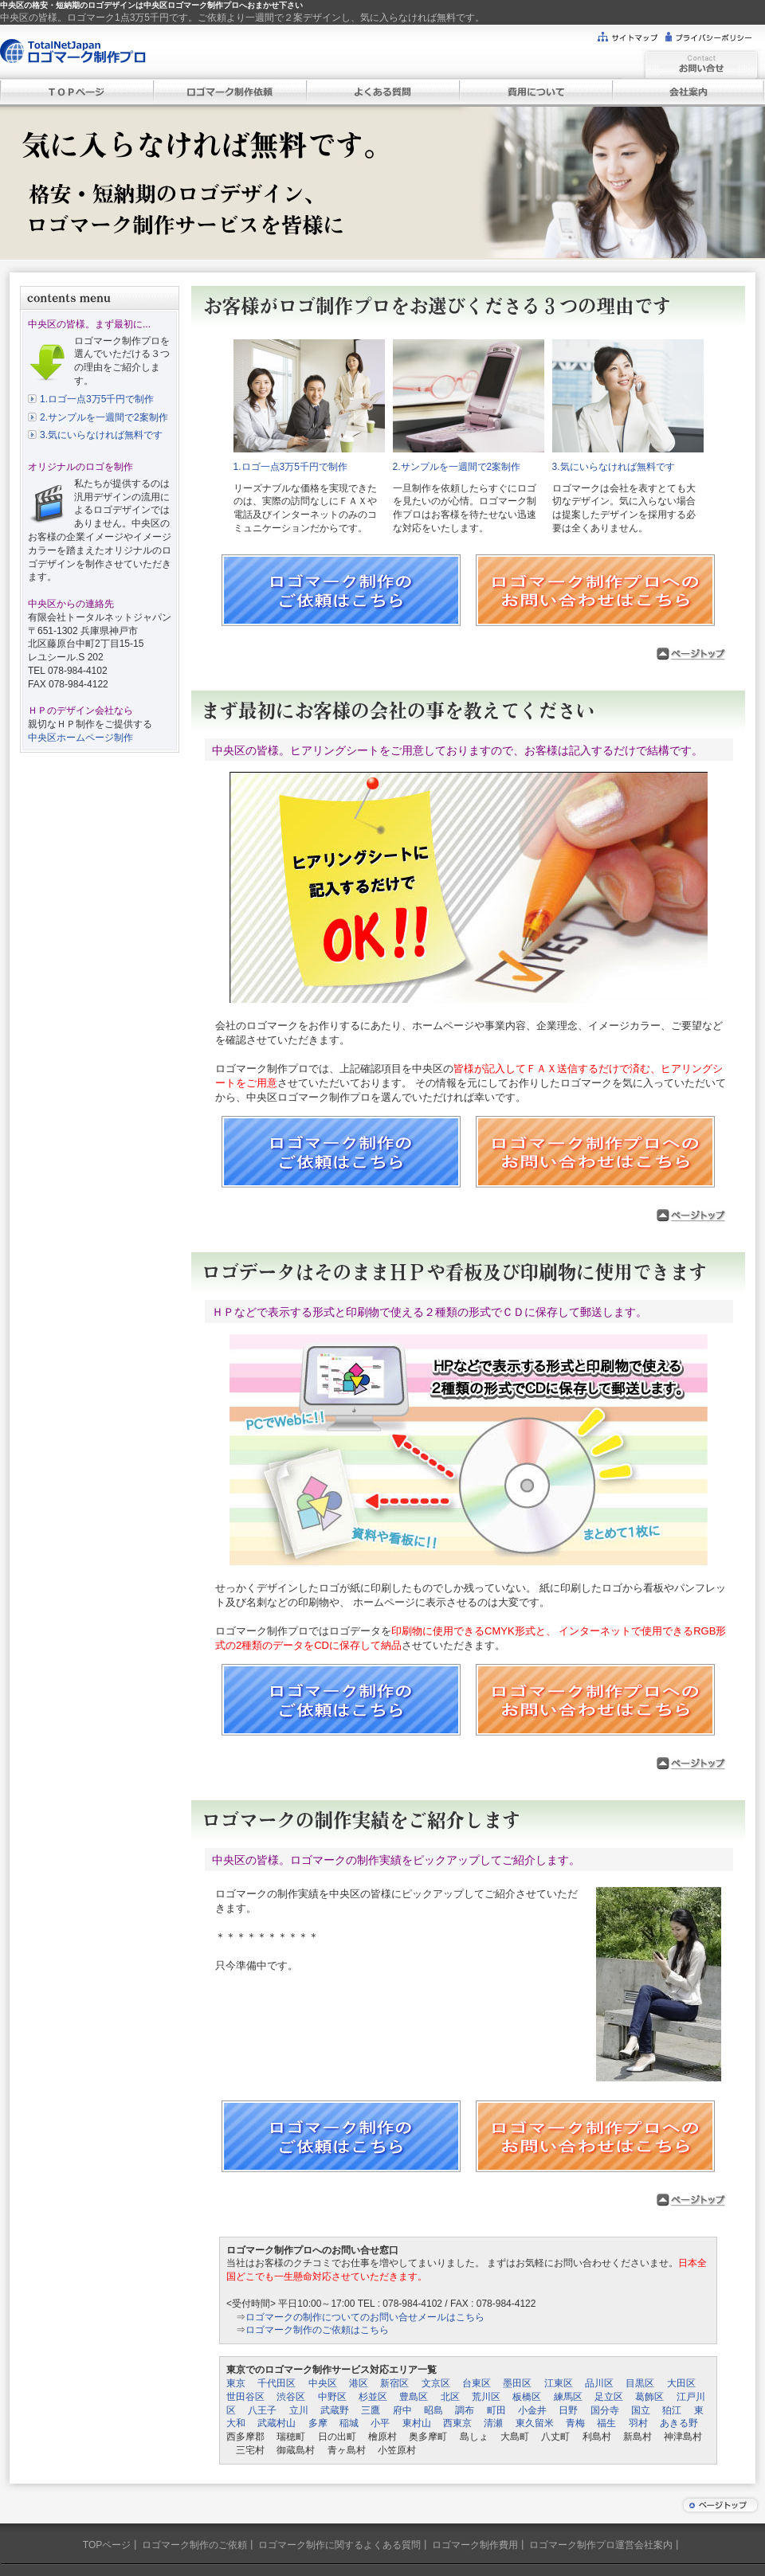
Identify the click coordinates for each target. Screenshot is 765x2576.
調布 (464, 2410)
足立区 (608, 2396)
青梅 (575, 2423)
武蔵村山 (276, 2423)
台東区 (476, 2383)
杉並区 (373, 2396)
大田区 (681, 2383)
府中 (402, 2410)
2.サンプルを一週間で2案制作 (104, 417)
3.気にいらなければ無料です (101, 434)
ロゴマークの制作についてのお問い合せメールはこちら (364, 2317)
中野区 (332, 2396)
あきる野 (679, 2423)
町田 (496, 2410)
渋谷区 (291, 2396)
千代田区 (276, 2383)
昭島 (433, 2410)
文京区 (436, 2383)
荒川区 (486, 2396)
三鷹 (370, 2410)
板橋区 (526, 2396)
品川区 (599, 2383)
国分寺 (604, 2410)
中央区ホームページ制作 (80, 737)
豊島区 (413, 2396)
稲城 (349, 2423)
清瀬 (493, 2423)
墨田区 (517, 2383)
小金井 (532, 2410)
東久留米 (535, 2423)
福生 (606, 2423)
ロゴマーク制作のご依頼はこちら (317, 2329)
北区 (450, 2396)
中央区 (322, 2383)
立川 (298, 2410)
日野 (568, 2410)
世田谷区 (245, 2396)
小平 (380, 2423)
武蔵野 (334, 2410)
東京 (235, 2383)
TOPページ (107, 2545)
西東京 (457, 2423)
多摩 (318, 2423)
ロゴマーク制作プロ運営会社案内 (601, 2545)
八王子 (262, 2410)
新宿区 (394, 2383)
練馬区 (568, 2396)
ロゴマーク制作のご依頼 (194, 2545)
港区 (358, 2383)
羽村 (638, 2423)
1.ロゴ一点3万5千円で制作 (97, 399)
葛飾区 (649, 2396)
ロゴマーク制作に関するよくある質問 (339, 2545)
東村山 (416, 2423)
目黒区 (640, 2383)
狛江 (671, 2410)
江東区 (558, 2383)
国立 (640, 2410)
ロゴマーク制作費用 (475, 2545)
